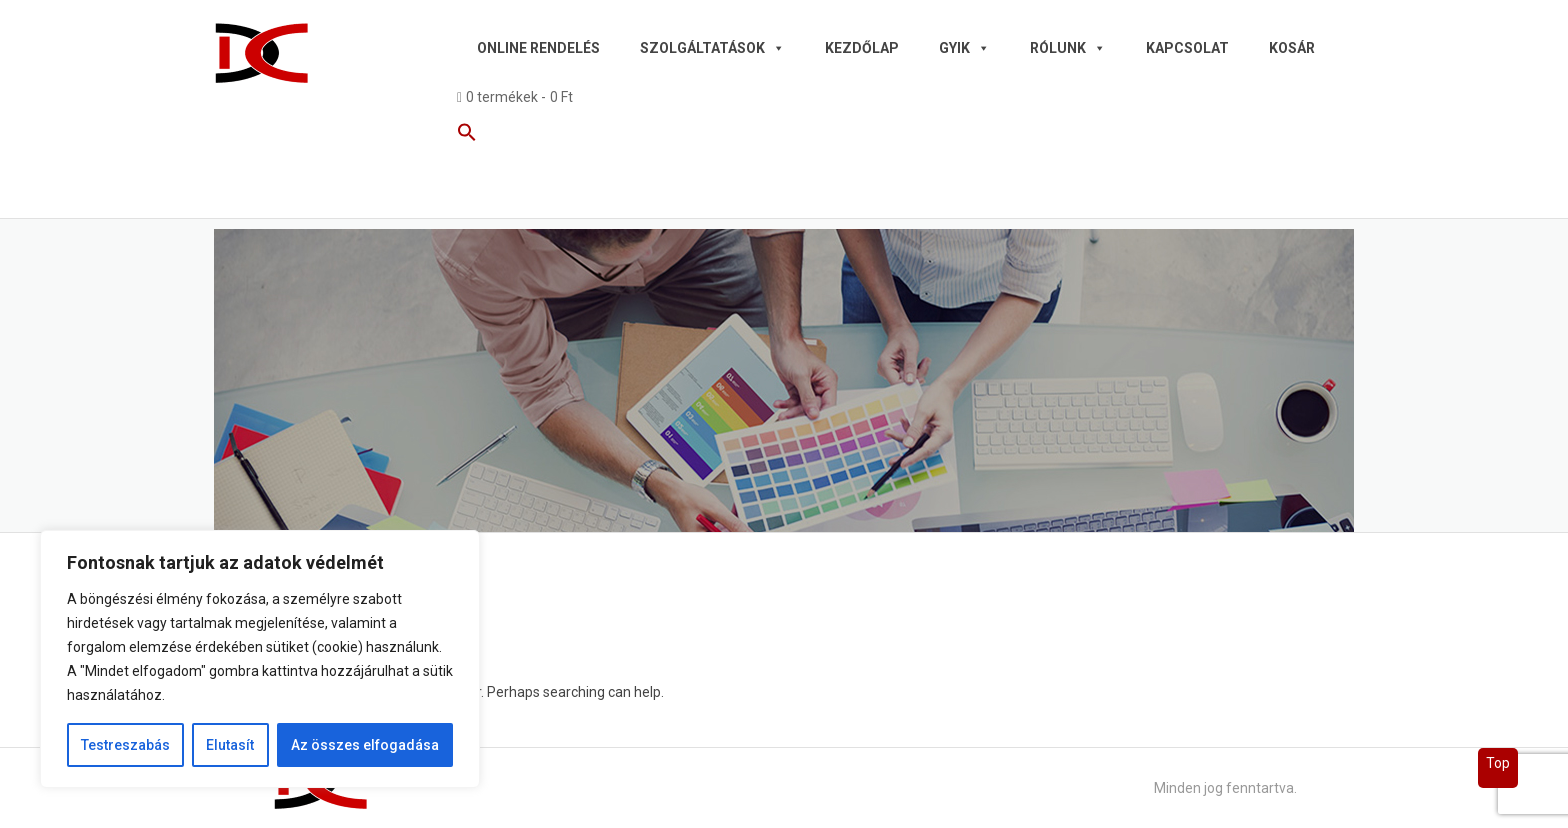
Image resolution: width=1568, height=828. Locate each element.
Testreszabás (125, 745)
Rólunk (1068, 48)
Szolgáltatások (712, 48)
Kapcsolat (1187, 48)
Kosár (1292, 48)
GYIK (964, 48)
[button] (898, 136)
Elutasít (230, 745)
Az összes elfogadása (365, 745)
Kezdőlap (862, 48)
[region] (260, 659)
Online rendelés (538, 48)
